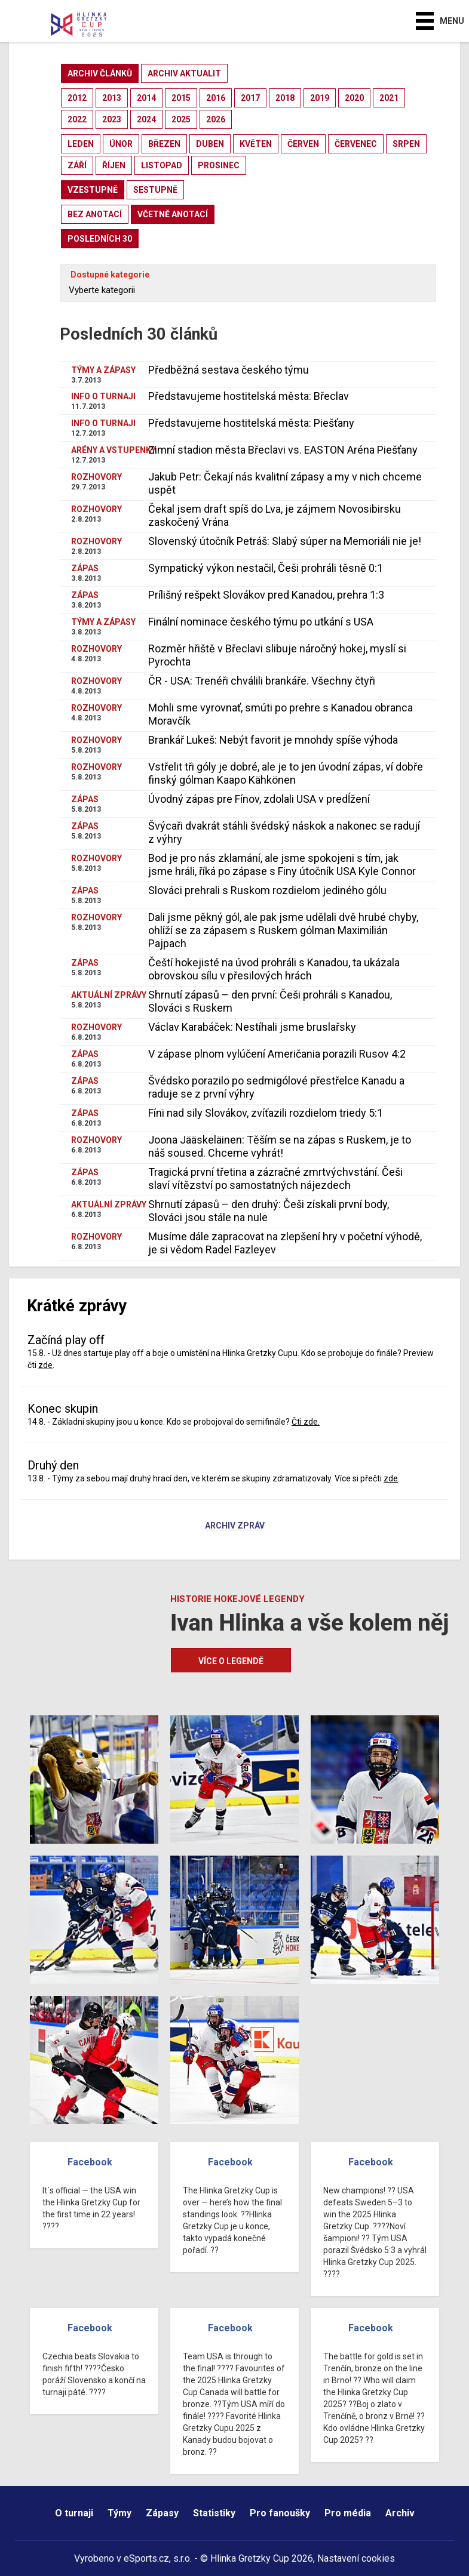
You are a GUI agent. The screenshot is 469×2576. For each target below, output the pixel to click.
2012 (77, 98)
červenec (356, 144)
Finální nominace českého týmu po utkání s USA (260, 621)
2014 (146, 98)
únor (121, 144)
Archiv (400, 2513)
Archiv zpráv (235, 1526)
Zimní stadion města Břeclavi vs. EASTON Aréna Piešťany (283, 449)
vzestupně (93, 190)
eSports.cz (146, 2558)
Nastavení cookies (356, 2558)
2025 (181, 119)
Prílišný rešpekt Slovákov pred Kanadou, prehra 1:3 (266, 594)
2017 (250, 98)
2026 (215, 119)
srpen (406, 144)
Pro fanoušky (280, 2513)
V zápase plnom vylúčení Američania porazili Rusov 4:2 (277, 1053)
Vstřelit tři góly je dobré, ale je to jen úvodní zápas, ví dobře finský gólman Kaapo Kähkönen (285, 773)
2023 (111, 119)
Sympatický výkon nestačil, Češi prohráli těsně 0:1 (265, 568)
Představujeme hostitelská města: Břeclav (248, 396)
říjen (113, 165)
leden (81, 144)
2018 (285, 98)
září (77, 165)
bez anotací (95, 214)
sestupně (155, 190)
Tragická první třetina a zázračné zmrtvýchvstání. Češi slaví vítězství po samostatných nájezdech (275, 1178)
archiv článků (100, 73)
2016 (215, 98)
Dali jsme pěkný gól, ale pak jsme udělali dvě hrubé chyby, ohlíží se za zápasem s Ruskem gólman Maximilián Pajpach (283, 930)
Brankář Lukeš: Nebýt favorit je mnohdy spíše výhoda (273, 740)
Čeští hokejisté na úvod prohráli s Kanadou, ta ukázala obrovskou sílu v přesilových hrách (274, 969)
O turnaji (74, 2513)
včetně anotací (172, 214)
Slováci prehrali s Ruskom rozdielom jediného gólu (267, 890)
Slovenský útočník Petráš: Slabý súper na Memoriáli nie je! (284, 541)
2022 (77, 119)
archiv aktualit (184, 73)
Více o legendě (230, 1661)
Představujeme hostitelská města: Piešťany (251, 423)
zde (45, 1365)
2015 (181, 98)
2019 (319, 98)
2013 (111, 98)
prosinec (219, 165)
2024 (146, 119)
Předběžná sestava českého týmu (228, 369)
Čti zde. (306, 1421)
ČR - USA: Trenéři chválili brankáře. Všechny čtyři (261, 680)
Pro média (347, 2513)
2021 (389, 98)
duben (210, 144)
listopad (161, 165)
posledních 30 (100, 239)
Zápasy (162, 2513)
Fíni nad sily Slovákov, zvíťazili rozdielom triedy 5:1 (265, 1113)
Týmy (119, 2513)
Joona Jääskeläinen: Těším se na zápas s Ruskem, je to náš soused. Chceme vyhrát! (279, 1146)
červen (303, 144)
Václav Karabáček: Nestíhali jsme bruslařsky (252, 1027)
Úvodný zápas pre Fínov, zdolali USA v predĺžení (259, 799)
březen (164, 144)
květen (256, 144)
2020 (354, 98)
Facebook (90, 2162)
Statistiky (214, 2513)
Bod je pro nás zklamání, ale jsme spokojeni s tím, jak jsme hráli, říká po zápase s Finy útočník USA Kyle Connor (282, 864)
